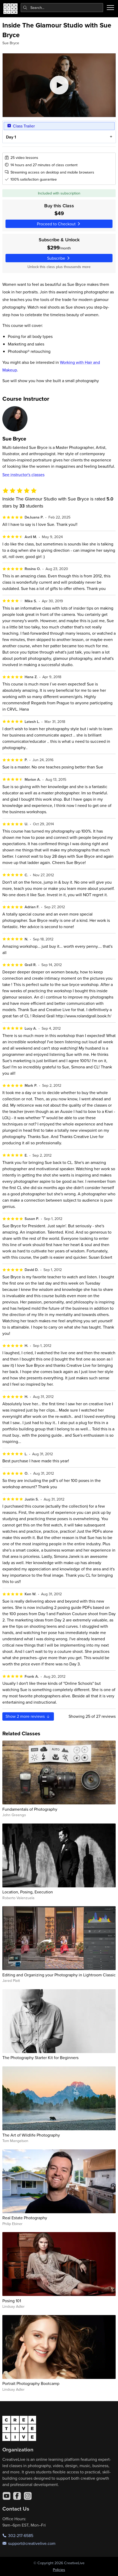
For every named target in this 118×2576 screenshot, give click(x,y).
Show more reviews (27, 1716)
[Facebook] (17, 2496)
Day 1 (11, 137)
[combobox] (62, 7)
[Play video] (59, 85)
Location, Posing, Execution (27, 1892)
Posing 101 (11, 2301)
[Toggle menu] (110, 7)
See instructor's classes (23, 474)
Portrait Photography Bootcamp (30, 2383)
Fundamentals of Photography (29, 1809)
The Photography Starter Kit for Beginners (40, 2057)
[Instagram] (28, 2496)
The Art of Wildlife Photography (31, 2135)
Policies (59, 2569)
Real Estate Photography (24, 2218)
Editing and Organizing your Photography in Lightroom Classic (59, 1975)
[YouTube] (6, 2496)
